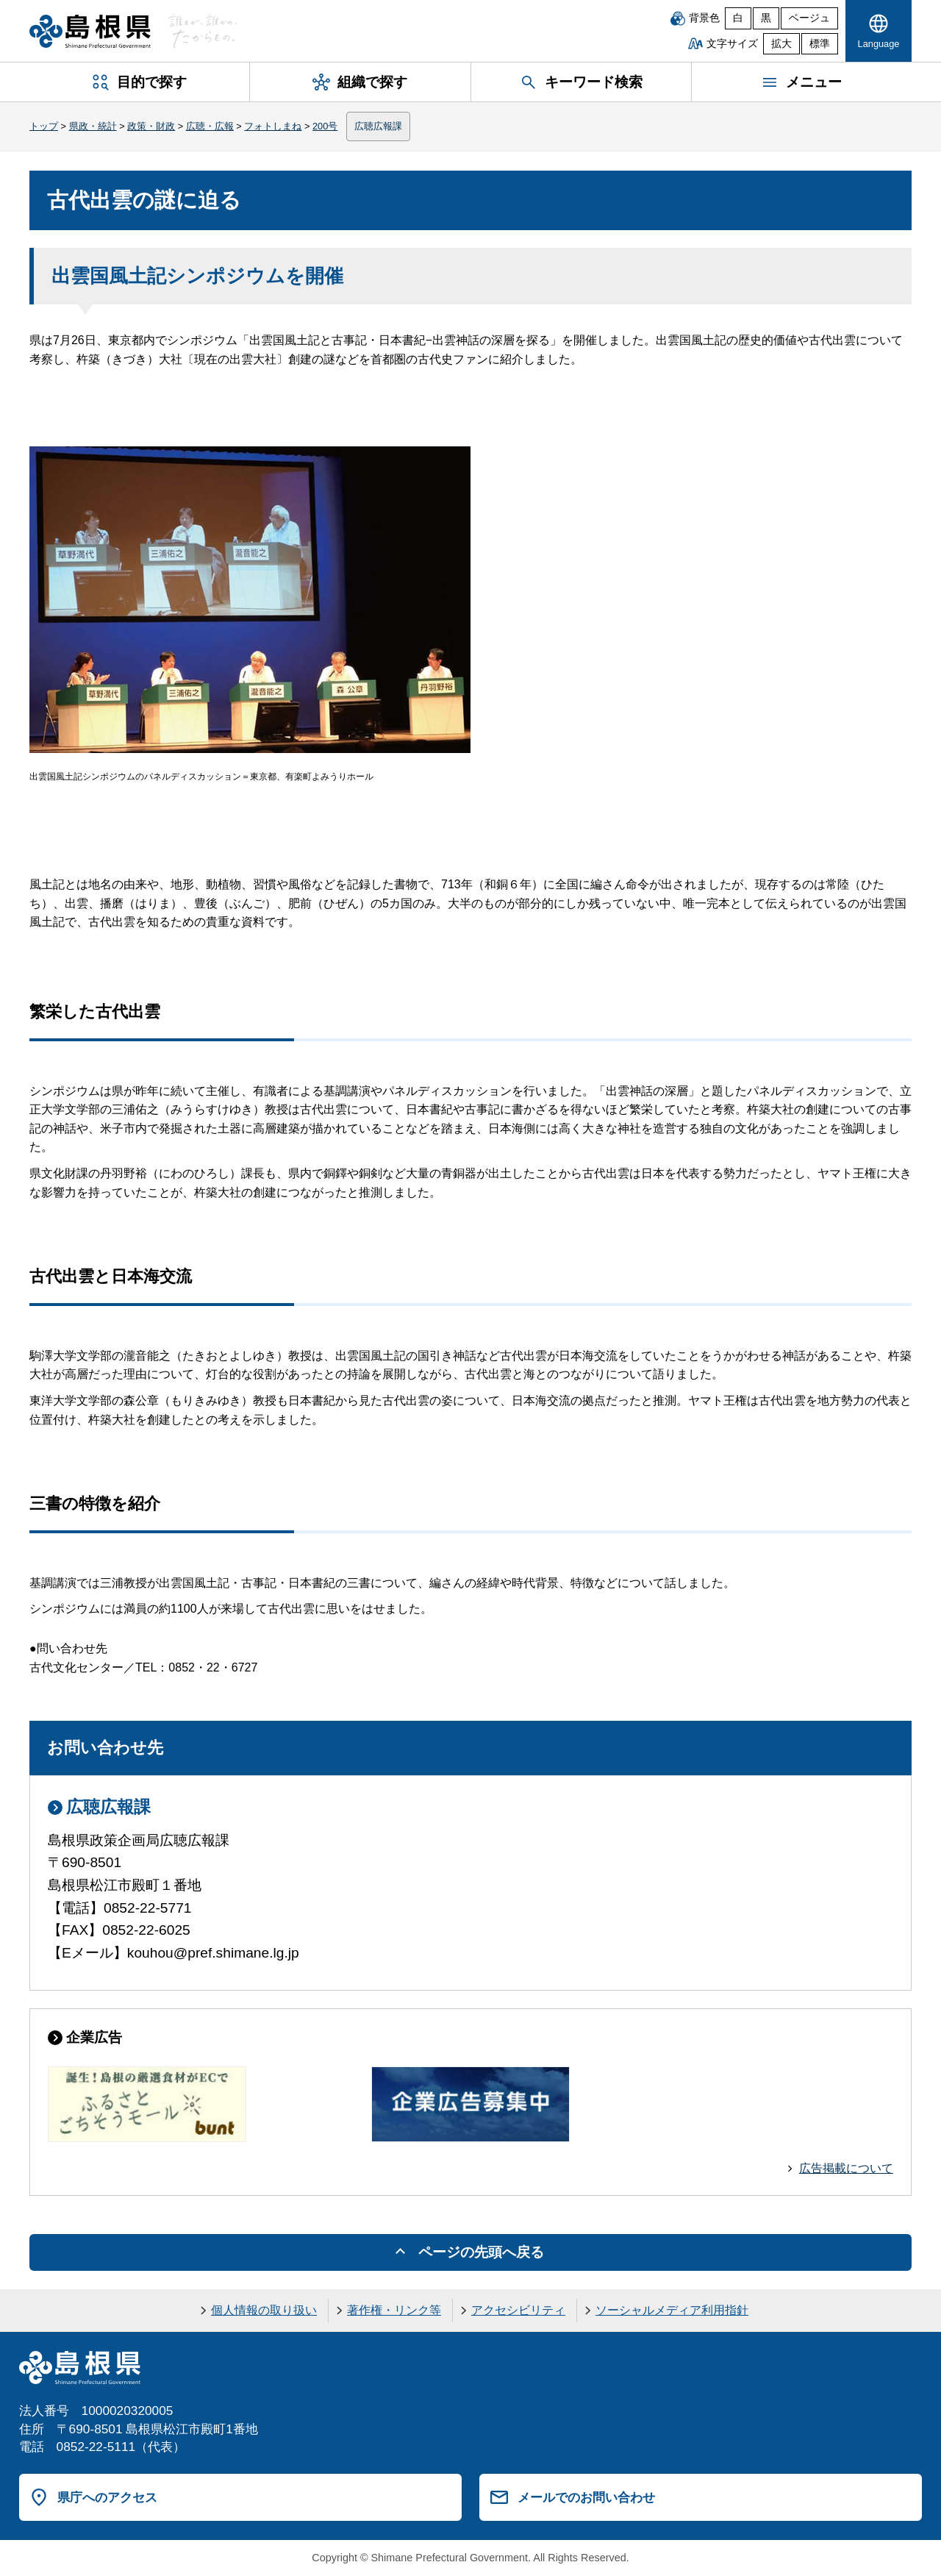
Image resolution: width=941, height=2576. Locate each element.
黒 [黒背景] (766, 18)
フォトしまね (272, 126)
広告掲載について (846, 2168)
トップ (43, 126)
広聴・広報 (210, 126)
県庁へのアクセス (107, 2497)
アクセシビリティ (518, 2310)
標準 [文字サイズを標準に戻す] (819, 43)
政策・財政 (151, 126)
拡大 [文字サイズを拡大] (781, 43)
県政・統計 (93, 126)
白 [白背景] (738, 18)
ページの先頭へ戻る (481, 2252)
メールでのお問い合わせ (586, 2497)
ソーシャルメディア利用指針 (671, 2310)
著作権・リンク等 (394, 2310)
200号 (324, 126)
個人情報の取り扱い (264, 2310)
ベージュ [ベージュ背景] (809, 18)
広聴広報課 (378, 126)
